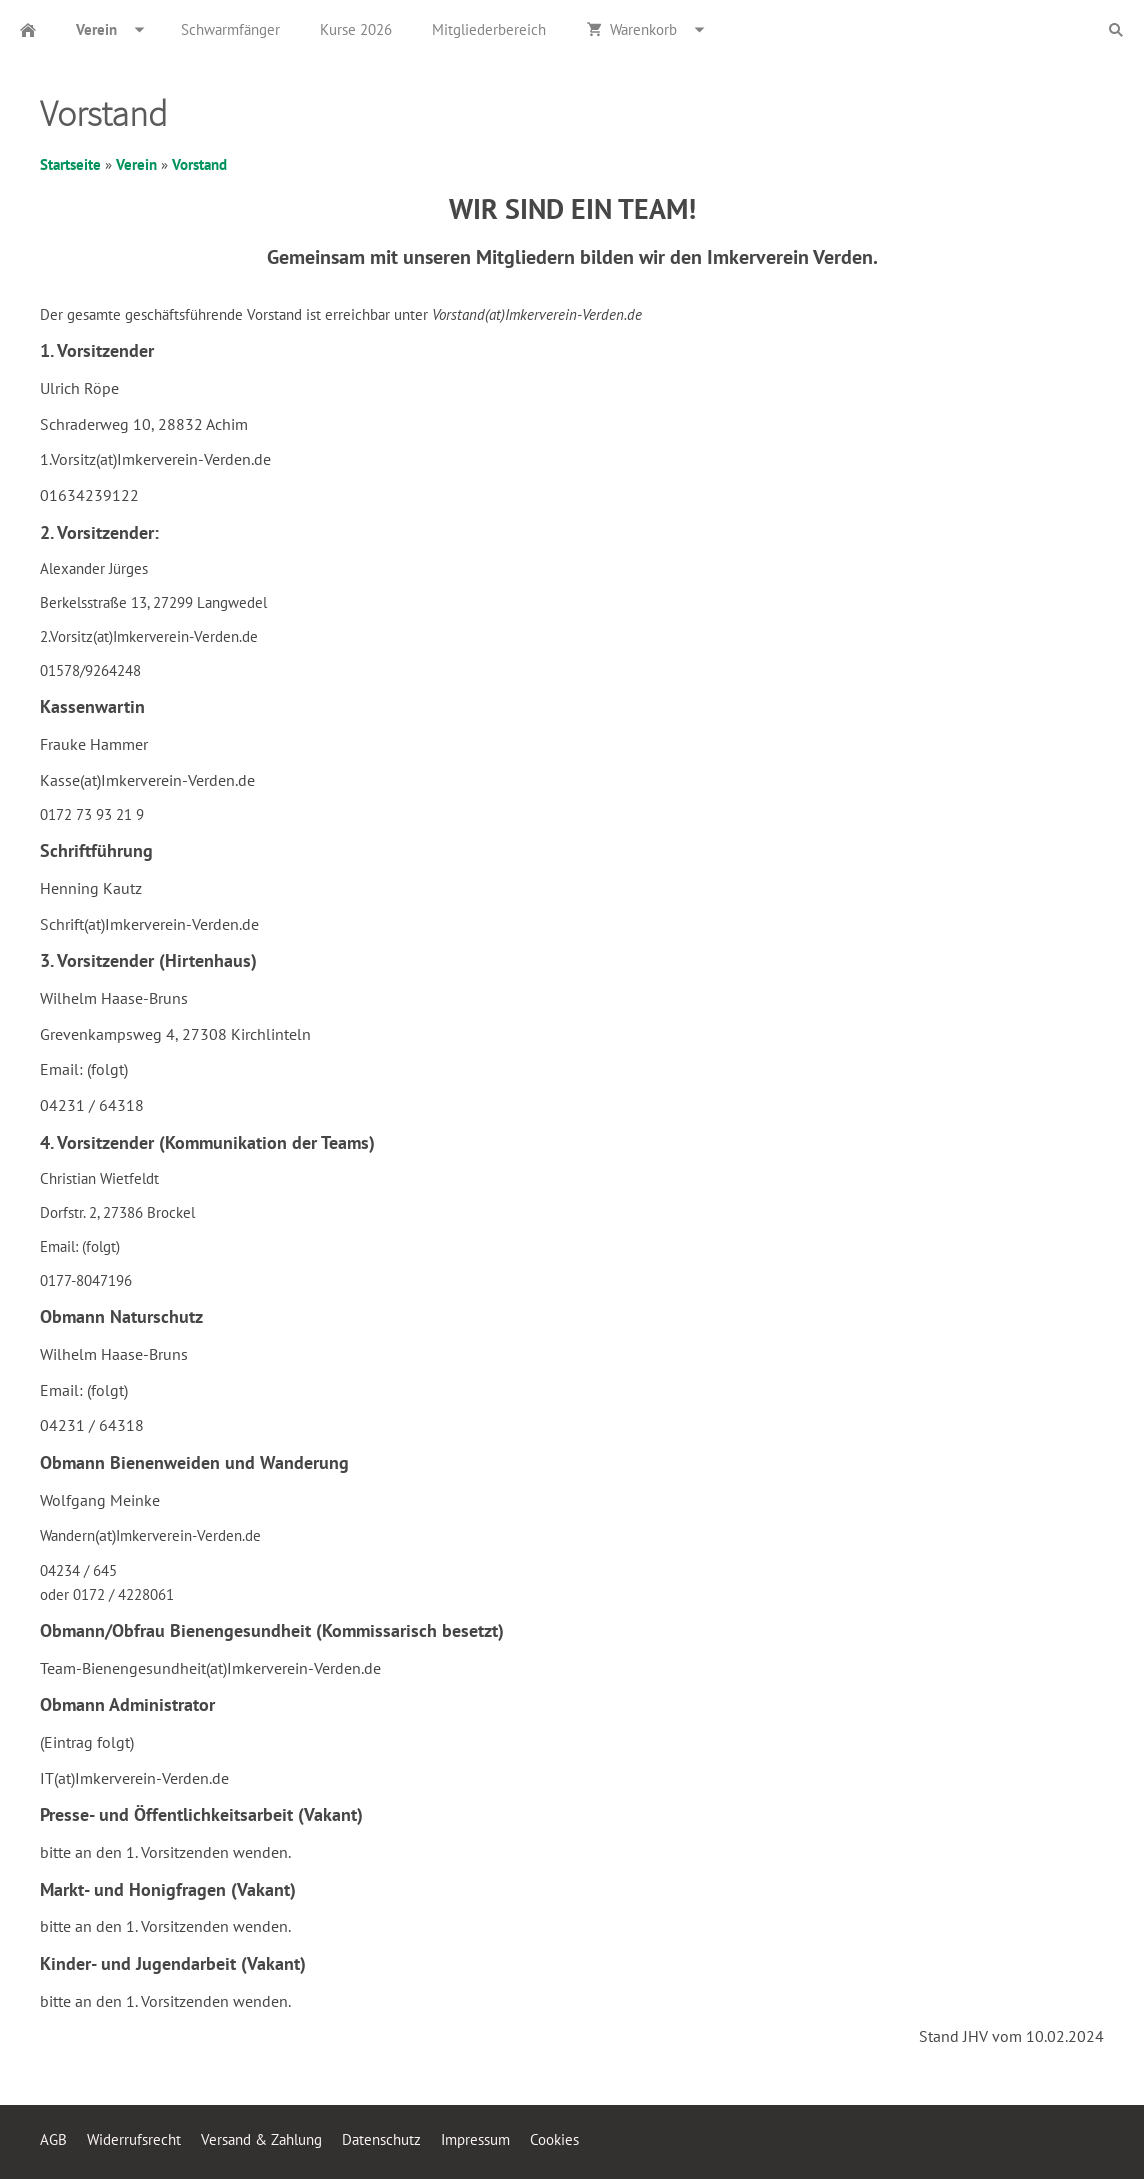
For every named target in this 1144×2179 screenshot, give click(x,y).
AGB (53, 2139)
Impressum (475, 2139)
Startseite (70, 164)
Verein (136, 164)
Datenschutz (381, 2139)
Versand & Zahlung (261, 2139)
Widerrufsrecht (134, 2139)
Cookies (554, 2139)
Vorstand (199, 164)
